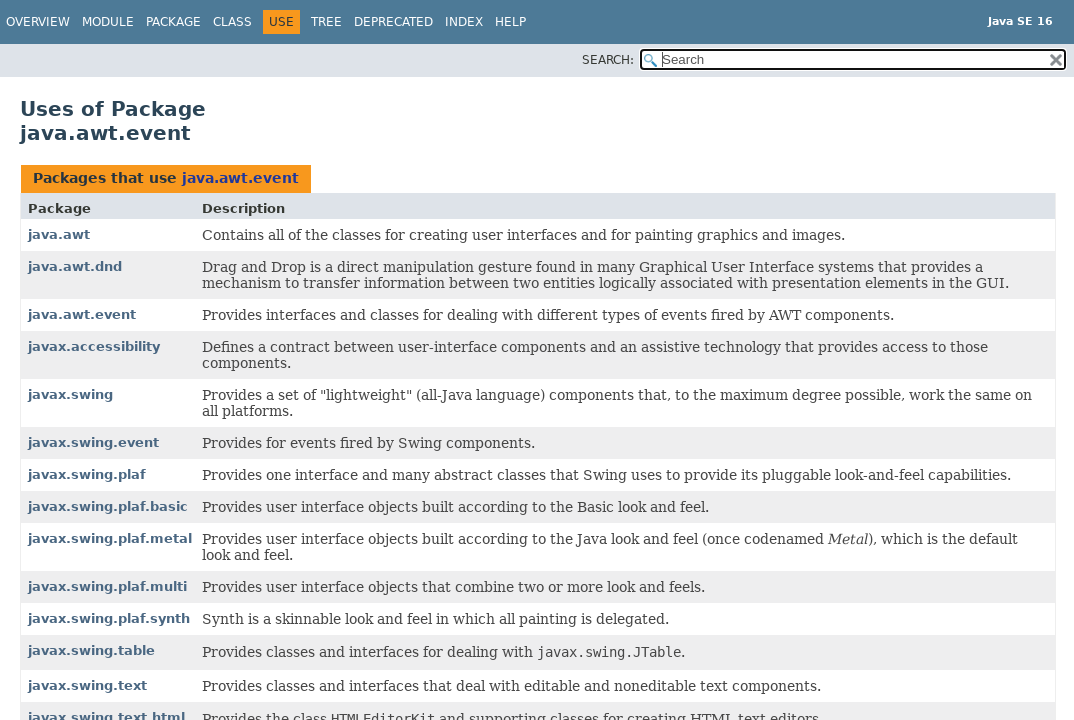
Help (510, 22)
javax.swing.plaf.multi (107, 586)
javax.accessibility (94, 346)
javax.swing (70, 394)
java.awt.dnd (75, 266)
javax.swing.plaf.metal (110, 538)
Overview (38, 22)
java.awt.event (240, 178)
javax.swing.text (87, 685)
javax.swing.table (91, 650)
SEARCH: (608, 60)
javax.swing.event (93, 442)
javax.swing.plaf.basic (108, 506)
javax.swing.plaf (87, 474)
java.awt (59, 234)
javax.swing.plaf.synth (109, 618)
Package (173, 22)
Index (464, 22)
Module (108, 22)
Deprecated (393, 22)
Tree (326, 22)
